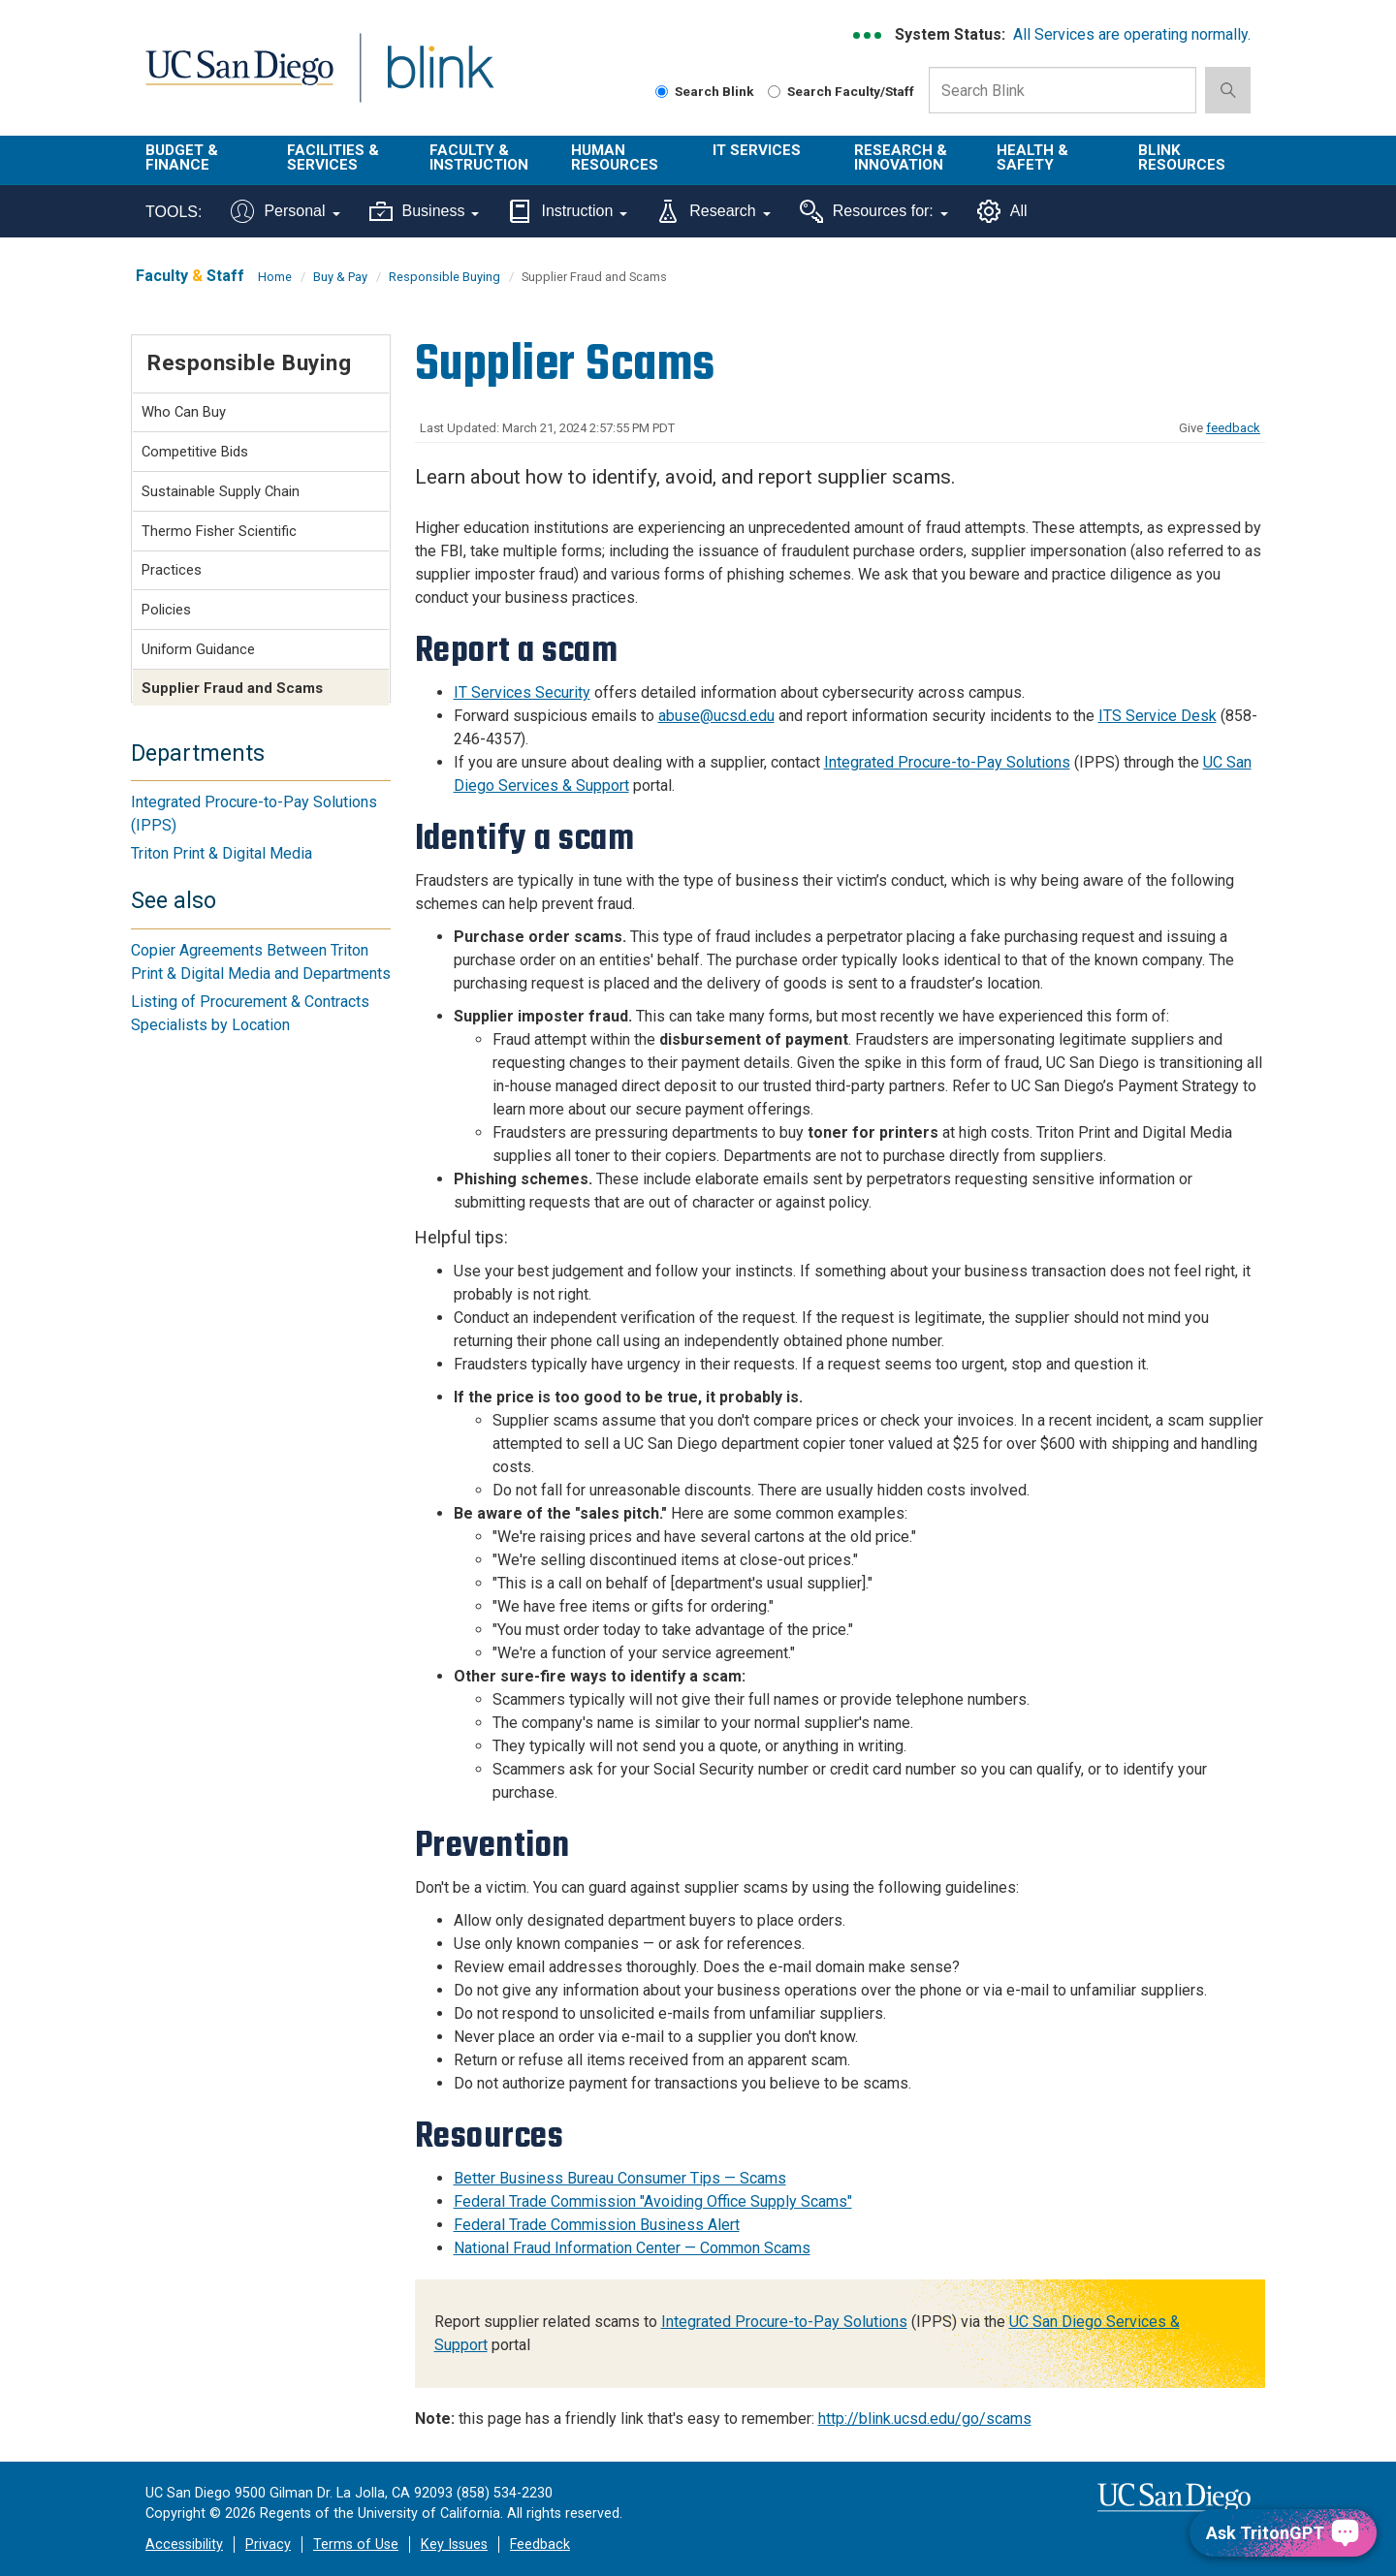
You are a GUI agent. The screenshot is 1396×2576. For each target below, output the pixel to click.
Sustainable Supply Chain (221, 491)
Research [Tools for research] (713, 211)
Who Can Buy (184, 412)
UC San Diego (239, 78)
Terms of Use (355, 2544)
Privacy (268, 2544)
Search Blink (704, 91)
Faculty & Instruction (478, 157)
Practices (172, 570)
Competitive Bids (195, 451)
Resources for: (874, 211)
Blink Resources (1181, 157)
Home (275, 276)
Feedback (540, 2544)
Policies (166, 609)
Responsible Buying (444, 276)
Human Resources (614, 157)
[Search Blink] (661, 91)
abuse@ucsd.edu (716, 716)
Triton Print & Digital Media (221, 853)
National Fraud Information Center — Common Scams (632, 2248)
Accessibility (184, 2544)
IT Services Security (522, 692)
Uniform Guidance (198, 649)
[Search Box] (1062, 90)
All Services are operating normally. (1132, 34)
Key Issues (454, 2544)
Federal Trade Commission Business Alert (597, 2224)
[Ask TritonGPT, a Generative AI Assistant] (1283, 2533)
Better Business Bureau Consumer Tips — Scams (620, 2178)
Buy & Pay (340, 276)
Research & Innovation (900, 157)
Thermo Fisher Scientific (219, 531)
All (1002, 211)
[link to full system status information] (868, 35)
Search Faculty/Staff (841, 91)
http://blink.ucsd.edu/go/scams (924, 2418)
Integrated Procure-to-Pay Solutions (947, 762)
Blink (440, 78)
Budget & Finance (181, 157)
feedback (1233, 428)
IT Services (757, 150)
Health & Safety (1032, 157)
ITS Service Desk (1157, 716)
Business (424, 211)
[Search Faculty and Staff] (774, 91)
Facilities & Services (333, 157)
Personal (285, 211)
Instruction (567, 211)
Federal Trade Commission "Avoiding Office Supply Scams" (653, 2201)
